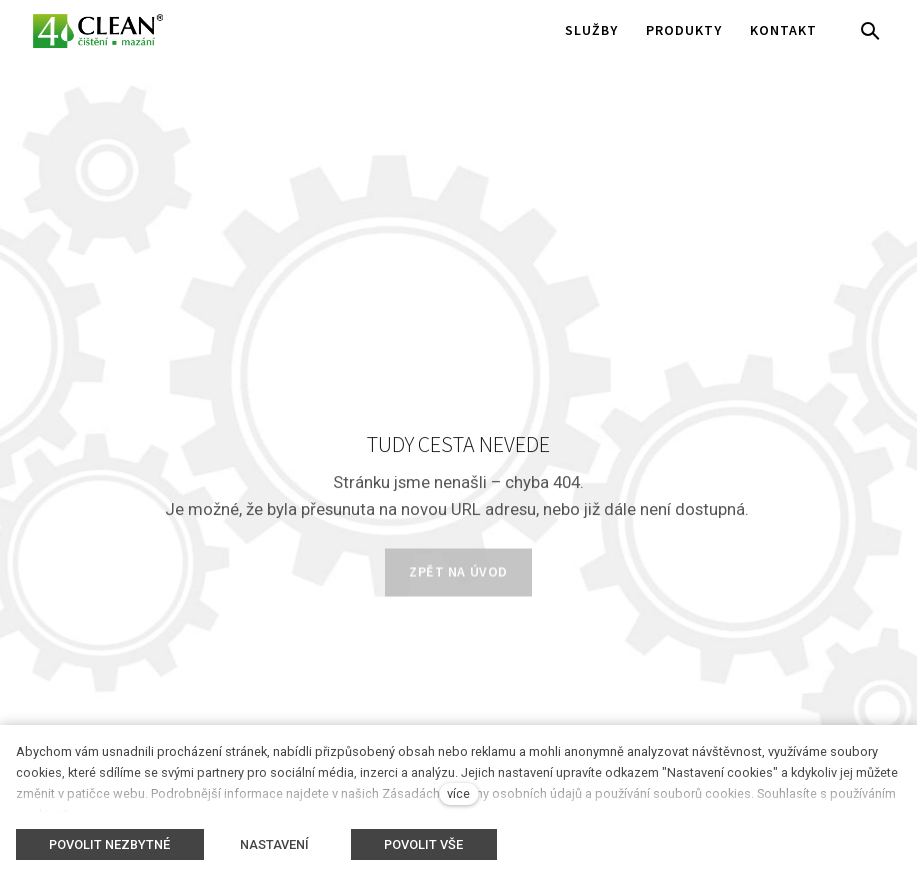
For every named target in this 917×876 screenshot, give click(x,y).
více (458, 793)
